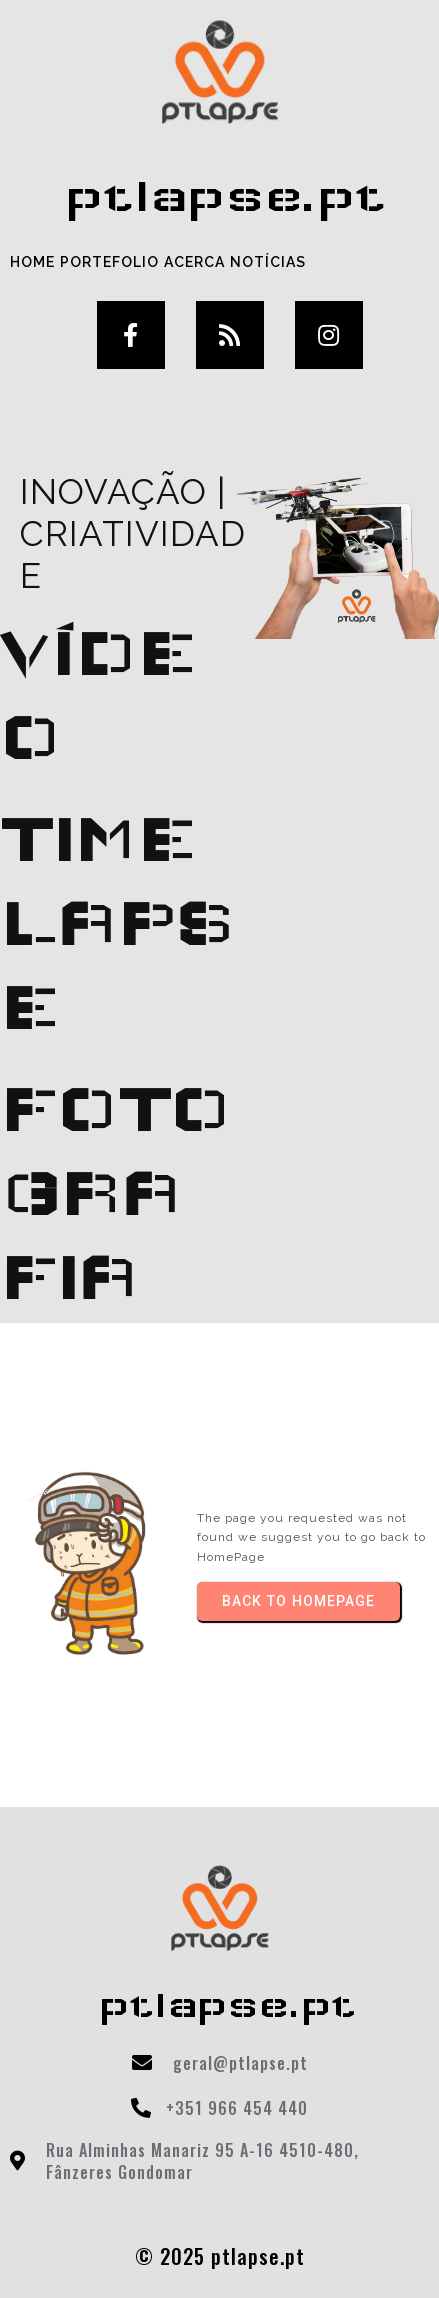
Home (32, 262)
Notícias (268, 262)
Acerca (194, 262)
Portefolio (109, 262)
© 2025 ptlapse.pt (220, 2256)
